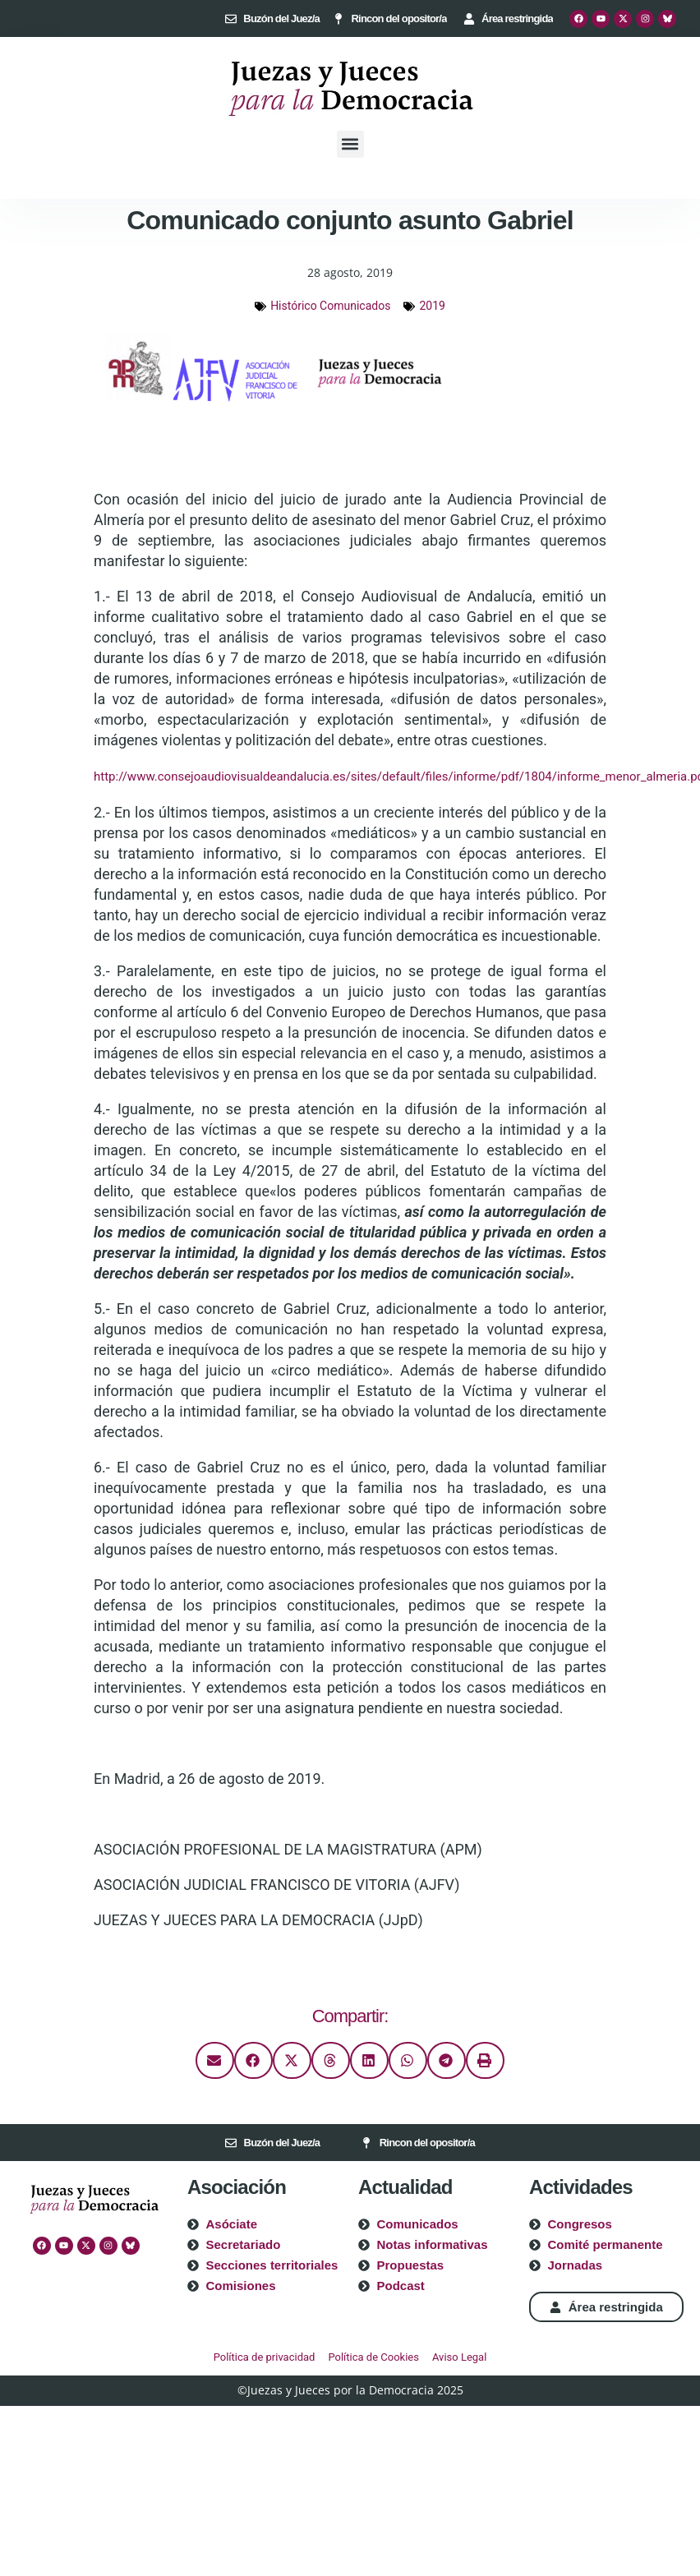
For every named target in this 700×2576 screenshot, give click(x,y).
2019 (431, 305)
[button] (350, 144)
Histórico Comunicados (330, 305)
